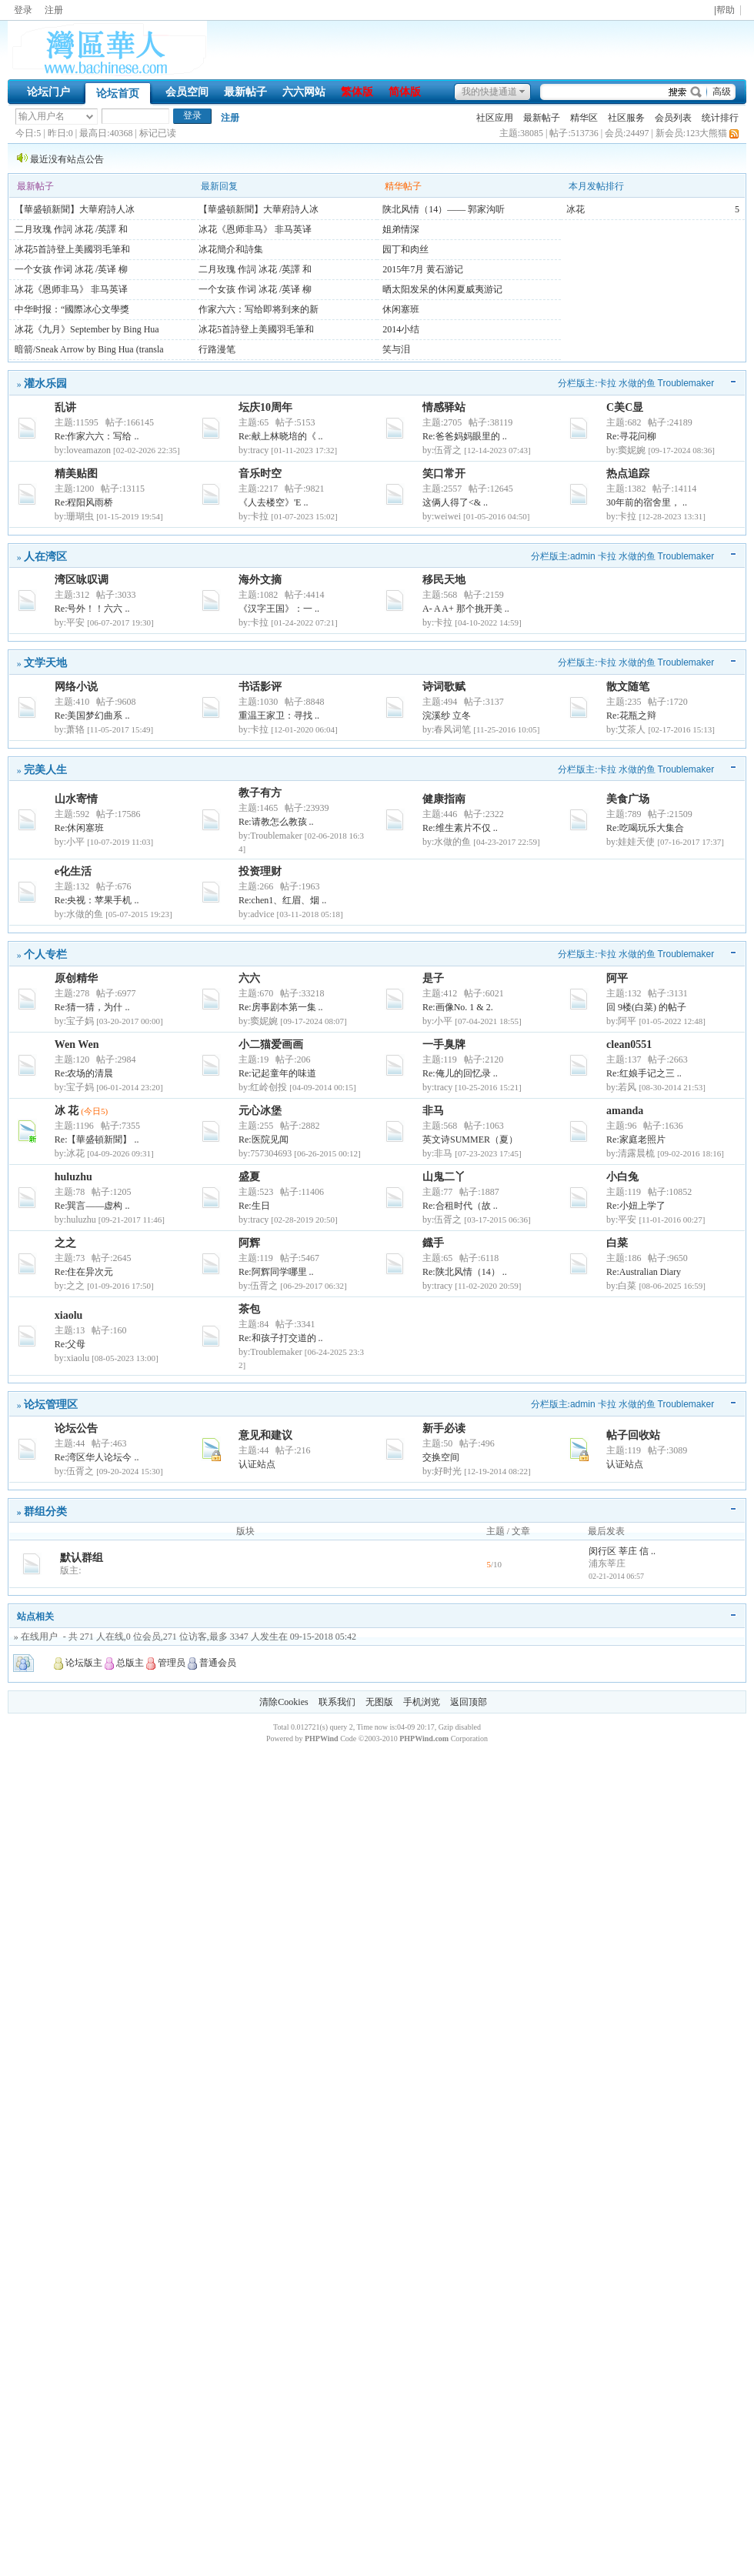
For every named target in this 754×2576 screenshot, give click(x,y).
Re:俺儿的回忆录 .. (460, 1073)
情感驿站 (443, 407)
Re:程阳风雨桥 (84, 502)
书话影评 (260, 686)
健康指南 (443, 799)
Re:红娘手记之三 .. (644, 1073)
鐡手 (433, 1243)
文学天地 (45, 662)
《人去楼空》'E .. (274, 502)
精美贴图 (76, 473)
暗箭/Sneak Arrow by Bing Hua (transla (89, 349)
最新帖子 (245, 92)
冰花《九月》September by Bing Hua (87, 329)
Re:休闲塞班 (80, 828)
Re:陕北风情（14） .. (464, 1271)
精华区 (584, 117)
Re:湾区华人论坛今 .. (97, 1457)
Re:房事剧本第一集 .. (281, 1007)
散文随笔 (627, 686)
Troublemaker (686, 383)
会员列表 (673, 117)
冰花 (575, 209)
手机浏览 (421, 1702)
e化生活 (73, 871)
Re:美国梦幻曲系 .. (92, 715)
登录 (23, 10)
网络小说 (76, 686)
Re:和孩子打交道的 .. (281, 1338)
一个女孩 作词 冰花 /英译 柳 (71, 269)
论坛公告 (76, 1428)
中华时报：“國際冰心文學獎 (72, 309)
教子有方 (260, 793)
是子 (433, 978)
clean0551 (629, 1044)
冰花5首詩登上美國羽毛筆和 (72, 249)
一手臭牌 (443, 1044)
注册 (54, 10)
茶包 (249, 1309)
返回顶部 (468, 1702)
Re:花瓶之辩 (631, 715)
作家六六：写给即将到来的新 (259, 309)
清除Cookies (283, 1702)
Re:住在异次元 (84, 1271)
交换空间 (440, 1457)
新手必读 (443, 1428)
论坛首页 (117, 93)
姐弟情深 (400, 229)
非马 (433, 1110)
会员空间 (187, 92)
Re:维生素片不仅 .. (460, 828)
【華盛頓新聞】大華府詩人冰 (75, 209)
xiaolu (69, 1315)
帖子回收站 (633, 1435)
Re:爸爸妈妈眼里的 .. (464, 436)
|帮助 (724, 10)
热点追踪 (627, 473)
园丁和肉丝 (405, 249)
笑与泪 (396, 349)
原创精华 (76, 978)
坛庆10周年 (265, 407)
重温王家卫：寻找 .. (279, 715)
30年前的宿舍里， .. (646, 502)
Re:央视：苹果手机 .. (97, 900)
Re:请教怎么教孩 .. (276, 821)
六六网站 (303, 92)
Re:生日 (254, 1205)
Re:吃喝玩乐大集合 (645, 828)
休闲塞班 (400, 309)
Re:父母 (70, 1344)
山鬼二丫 (443, 1177)
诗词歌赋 (443, 686)
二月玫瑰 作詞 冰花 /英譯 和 (71, 229)
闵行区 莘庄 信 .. (622, 1551)
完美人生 (45, 769)
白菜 (617, 1243)
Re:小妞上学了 (636, 1205)
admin (583, 556)
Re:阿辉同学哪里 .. (276, 1271)
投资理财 (260, 871)
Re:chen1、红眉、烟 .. (282, 900)
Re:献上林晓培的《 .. (281, 436)
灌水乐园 (45, 383)
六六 (249, 978)
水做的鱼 (637, 383)
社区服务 (626, 117)
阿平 (617, 978)
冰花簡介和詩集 (231, 249)
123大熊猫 (706, 133)
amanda (624, 1110)
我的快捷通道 (489, 91)
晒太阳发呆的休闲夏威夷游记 (442, 289)
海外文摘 (260, 580)
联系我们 (337, 1702)
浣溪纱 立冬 (446, 715)
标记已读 (157, 133)
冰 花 (67, 1110)
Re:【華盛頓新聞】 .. (97, 1139)
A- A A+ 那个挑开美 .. (465, 608)
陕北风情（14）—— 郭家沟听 (443, 209)
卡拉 (607, 383)
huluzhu (73, 1177)
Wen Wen (77, 1044)
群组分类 (45, 1511)
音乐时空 (260, 473)
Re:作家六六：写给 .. (97, 436)
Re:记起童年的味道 (277, 1073)
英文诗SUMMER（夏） (470, 1139)
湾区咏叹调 (81, 580)
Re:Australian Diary (643, 1271)
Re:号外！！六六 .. (92, 608)
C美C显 (624, 407)
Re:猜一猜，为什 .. (92, 1007)
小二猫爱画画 (271, 1044)
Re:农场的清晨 (84, 1073)
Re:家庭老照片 (636, 1139)
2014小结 (400, 329)
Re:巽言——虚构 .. (92, 1205)
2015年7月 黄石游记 (422, 269)
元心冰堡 (260, 1110)
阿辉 (249, 1243)
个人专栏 (45, 954)
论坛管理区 (51, 1404)
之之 (65, 1243)
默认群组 (81, 1557)
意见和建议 (265, 1435)
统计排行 (720, 117)
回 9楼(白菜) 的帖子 (646, 1007)
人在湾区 (45, 556)
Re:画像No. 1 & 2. (457, 1007)
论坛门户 (48, 92)
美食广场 (627, 799)
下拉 (89, 116)
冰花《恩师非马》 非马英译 (71, 289)
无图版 (379, 1702)
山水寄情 (76, 799)
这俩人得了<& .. (455, 502)
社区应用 (494, 117)
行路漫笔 (217, 349)
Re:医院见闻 (264, 1139)
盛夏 (249, 1177)
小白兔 (622, 1177)
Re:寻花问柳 (631, 436)
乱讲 (65, 407)
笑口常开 (443, 473)
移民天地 (443, 580)
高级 (721, 91)
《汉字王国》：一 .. (279, 608)
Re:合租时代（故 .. (460, 1205)
